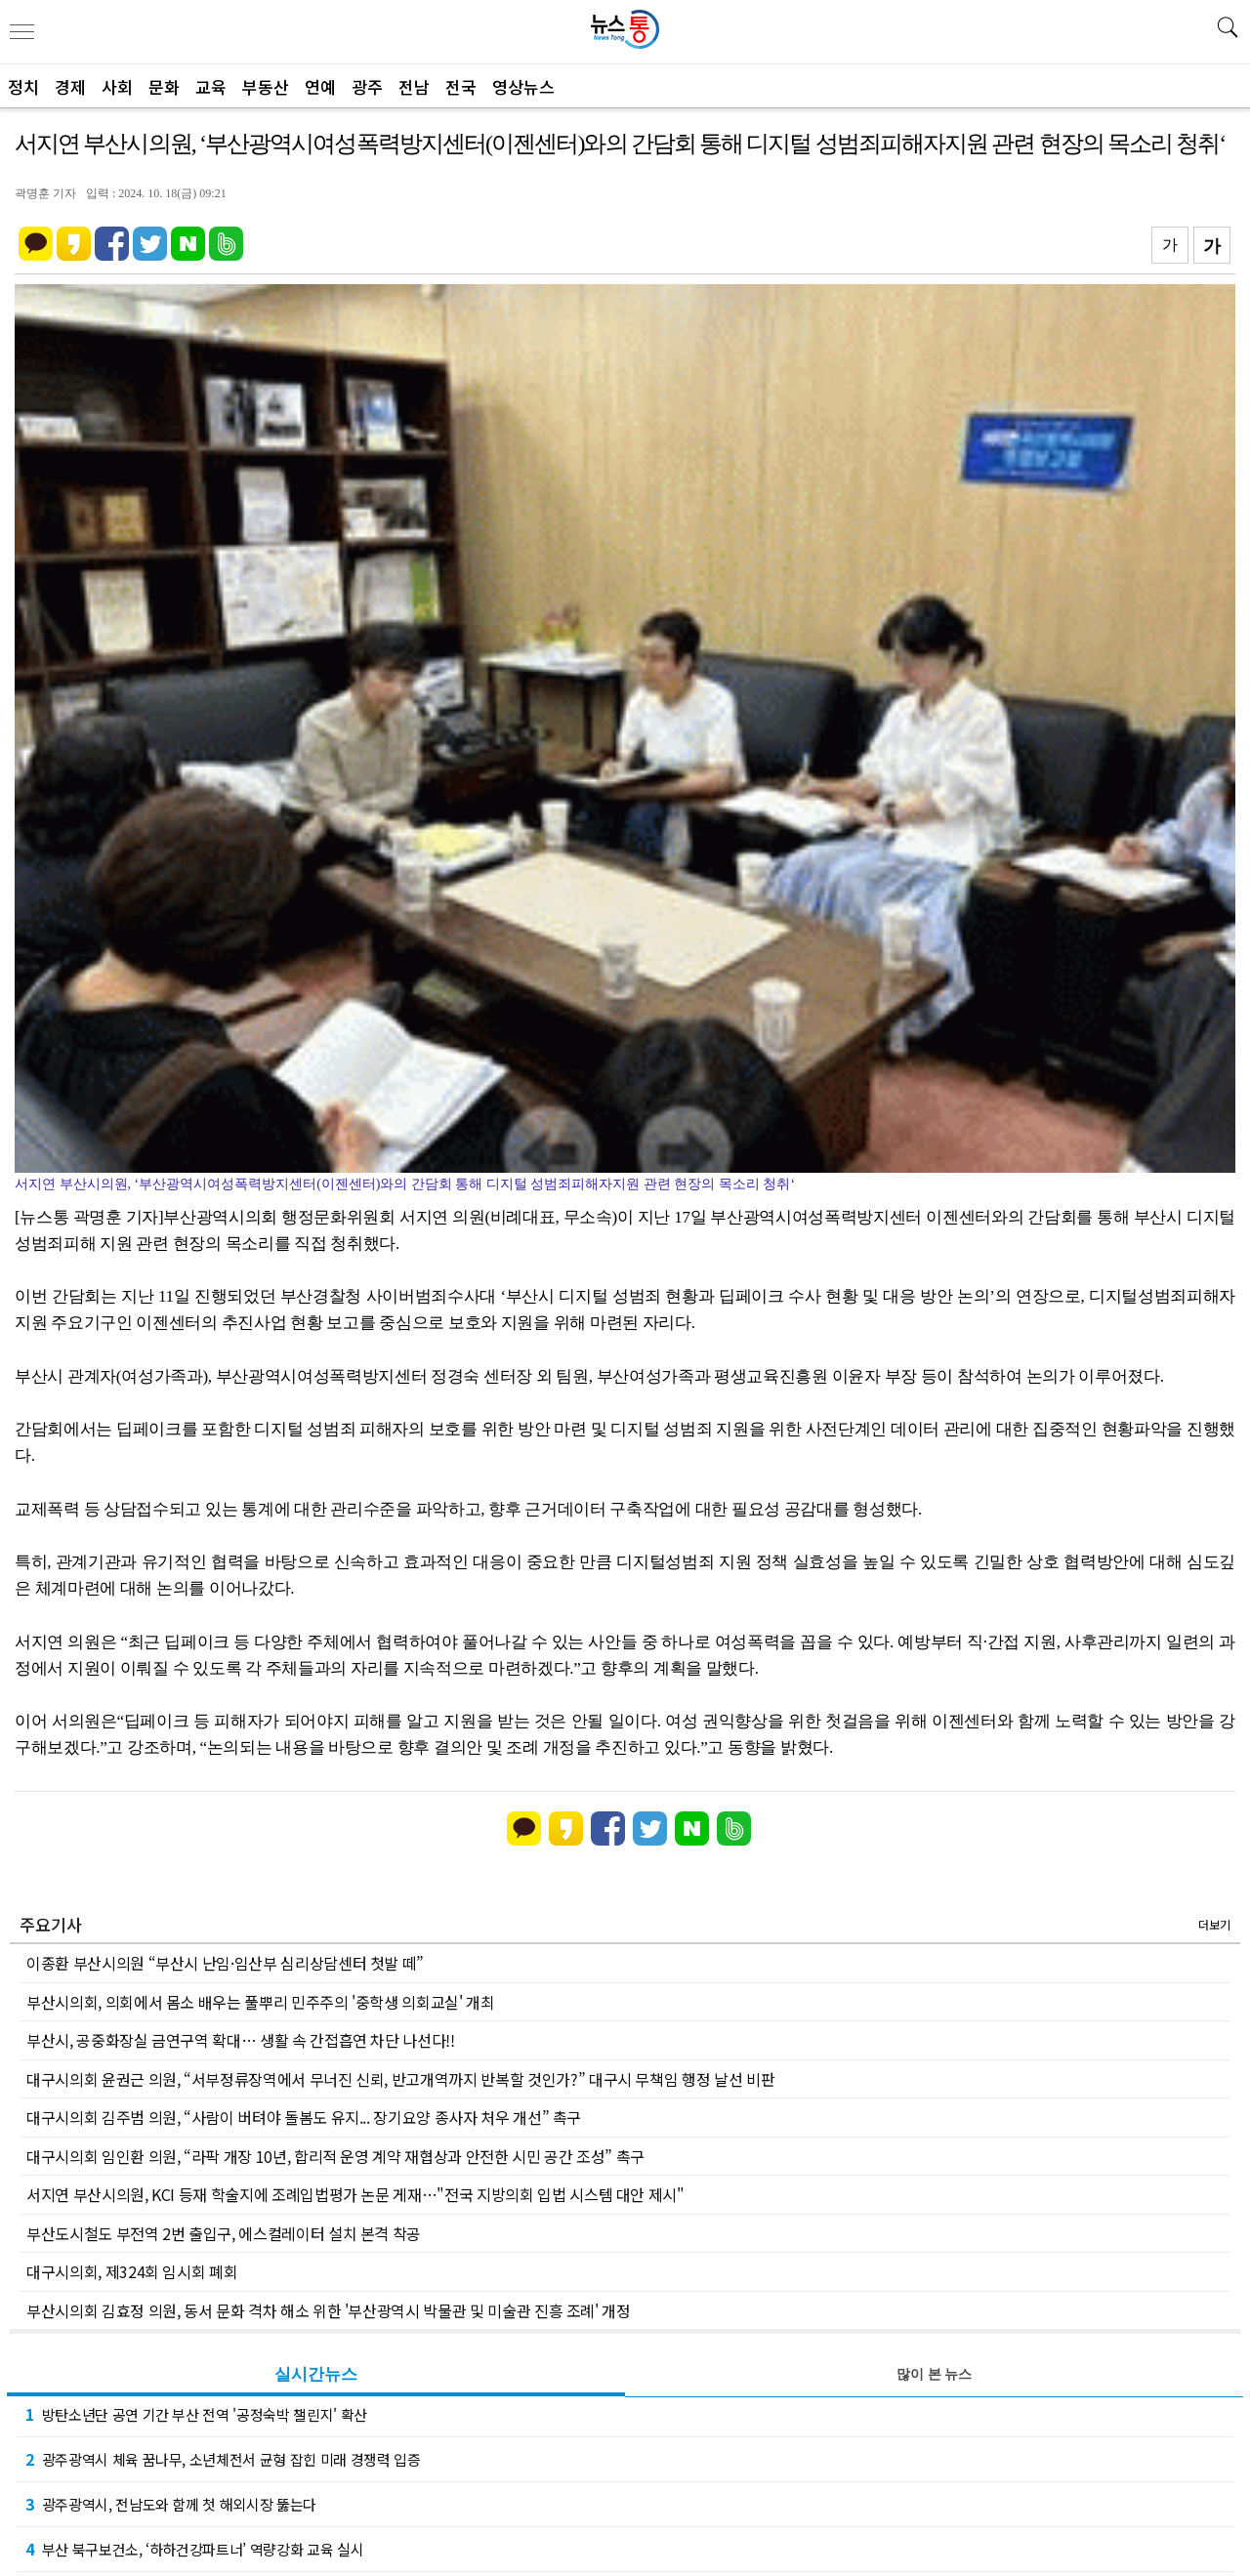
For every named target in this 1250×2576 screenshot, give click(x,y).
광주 (367, 86)
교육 (211, 86)
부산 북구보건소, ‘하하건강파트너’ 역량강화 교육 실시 (194, 2548)
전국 (461, 86)
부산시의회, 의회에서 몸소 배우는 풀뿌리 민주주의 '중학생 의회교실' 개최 (260, 2002)
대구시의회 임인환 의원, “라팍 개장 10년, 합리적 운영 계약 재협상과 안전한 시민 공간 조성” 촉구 (335, 2156)
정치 (23, 86)
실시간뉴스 (315, 2374)
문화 (164, 86)
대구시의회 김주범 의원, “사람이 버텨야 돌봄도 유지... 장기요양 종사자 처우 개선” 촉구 (303, 2117)
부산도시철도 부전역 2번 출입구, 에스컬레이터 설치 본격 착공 (223, 2233)
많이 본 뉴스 (934, 2374)
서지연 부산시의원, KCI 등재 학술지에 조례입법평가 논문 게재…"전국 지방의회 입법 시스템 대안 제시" (355, 2194)
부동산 (265, 86)
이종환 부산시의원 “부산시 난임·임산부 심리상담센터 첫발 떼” (225, 1962)
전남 (414, 86)
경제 (70, 86)
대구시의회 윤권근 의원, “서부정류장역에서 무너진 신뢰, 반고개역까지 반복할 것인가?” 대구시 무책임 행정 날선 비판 (400, 2079)
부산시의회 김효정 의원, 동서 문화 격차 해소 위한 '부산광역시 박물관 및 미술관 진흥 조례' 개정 (328, 2310)
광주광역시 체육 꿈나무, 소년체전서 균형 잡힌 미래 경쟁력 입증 (222, 2459)
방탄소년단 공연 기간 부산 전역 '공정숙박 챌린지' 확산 (196, 2414)
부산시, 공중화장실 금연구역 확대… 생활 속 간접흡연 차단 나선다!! (240, 2040)
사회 (117, 86)
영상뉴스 (523, 86)
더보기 (1214, 1924)
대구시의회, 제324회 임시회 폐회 (131, 2271)
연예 (320, 86)
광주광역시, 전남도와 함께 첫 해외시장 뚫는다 (170, 2503)
